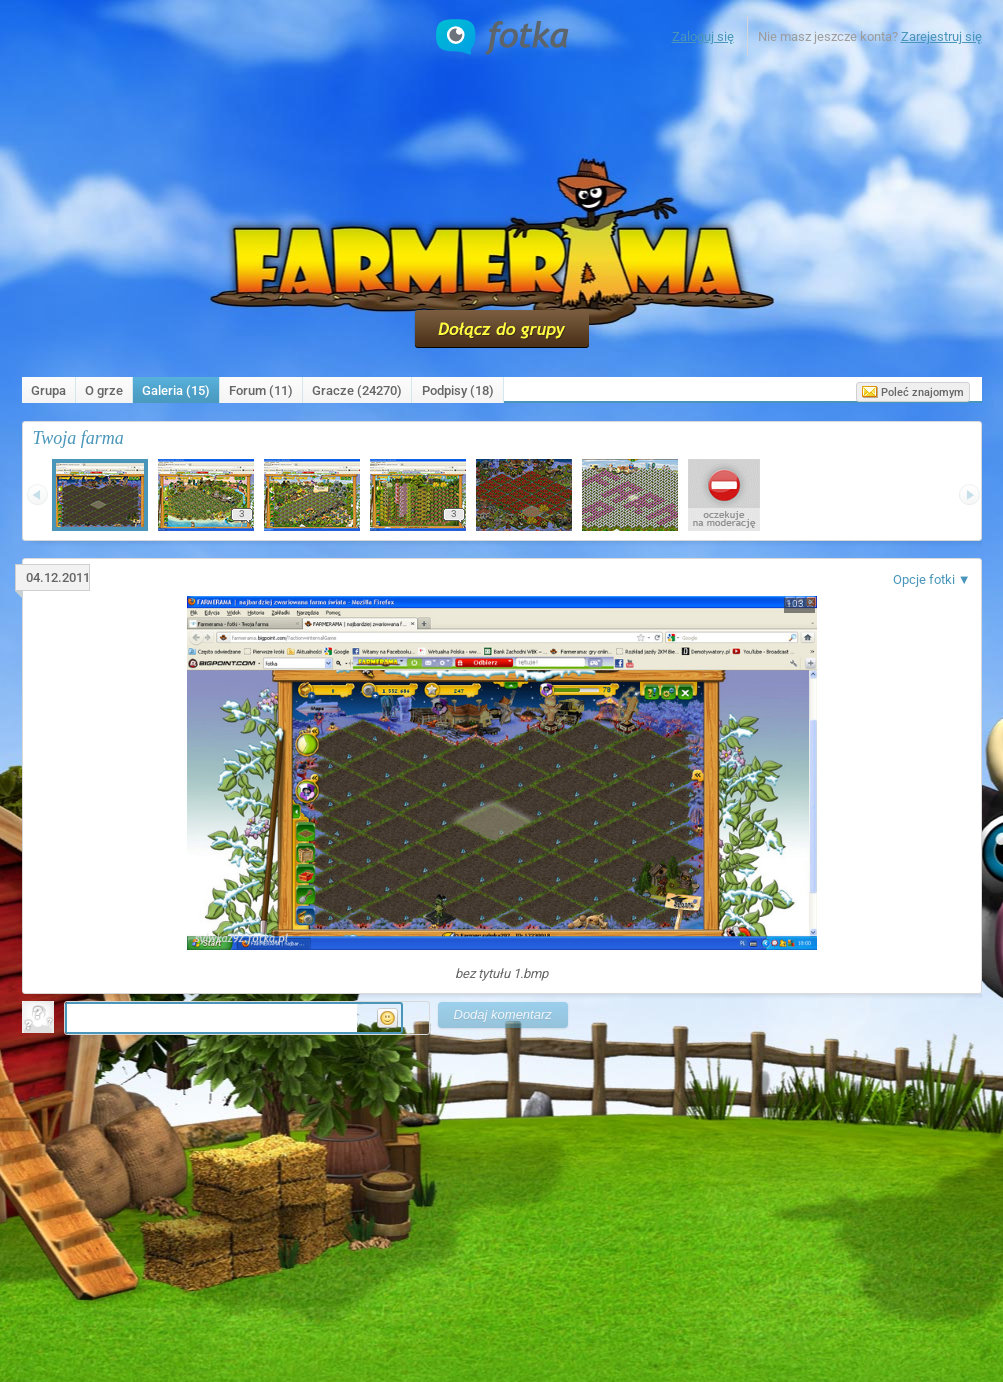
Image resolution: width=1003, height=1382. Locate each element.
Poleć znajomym (913, 392)
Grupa (48, 390)
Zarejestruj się (941, 36)
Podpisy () (458, 390)
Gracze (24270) (357, 390)
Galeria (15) (176, 390)
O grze (104, 390)
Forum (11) (261, 390)
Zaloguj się (703, 36)
